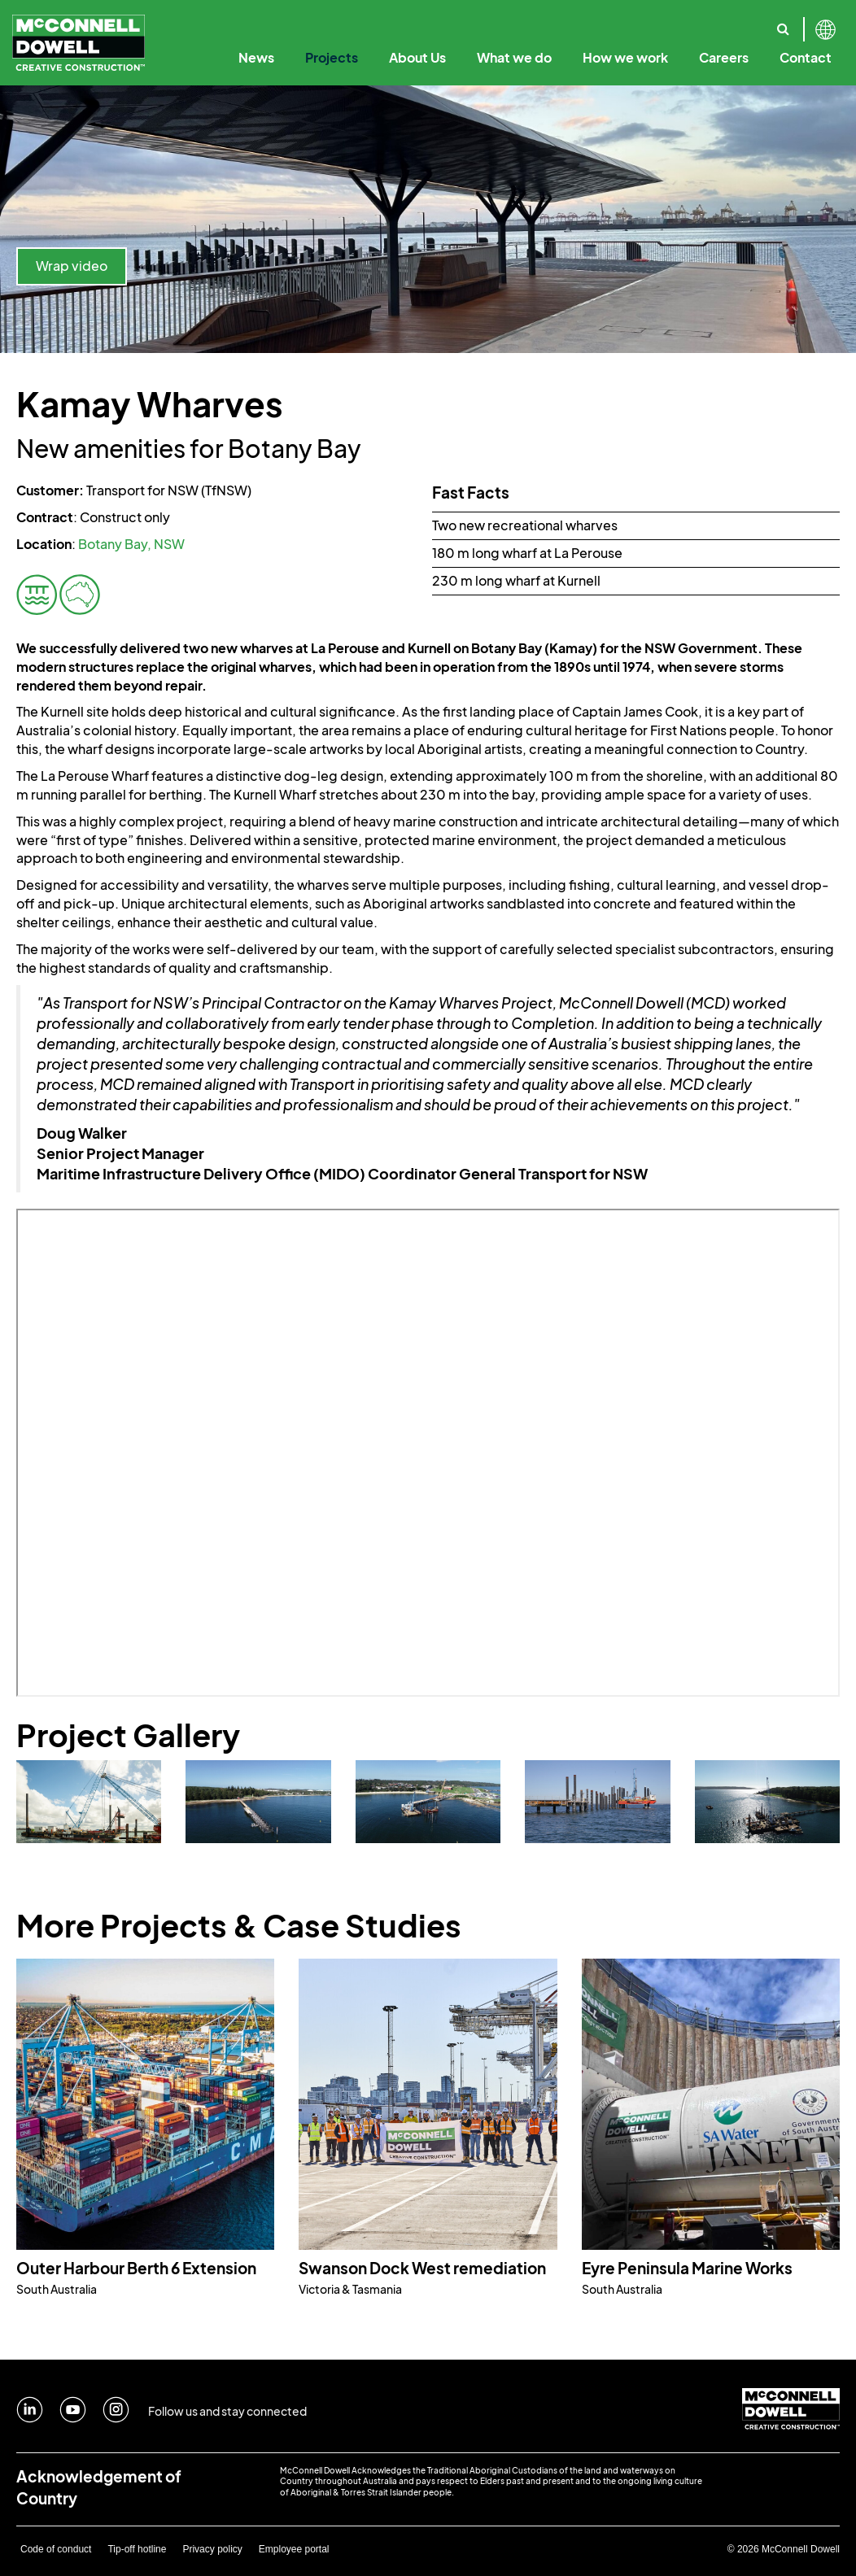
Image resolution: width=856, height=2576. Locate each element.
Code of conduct (55, 2549)
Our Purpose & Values (249, 22)
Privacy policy (212, 2549)
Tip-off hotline (136, 2549)
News (256, 57)
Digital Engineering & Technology (507, 22)
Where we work (717, 22)
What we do (514, 57)
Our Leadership (367, 22)
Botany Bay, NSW (131, 543)
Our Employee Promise (514, 22)
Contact (806, 57)
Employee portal (294, 2549)
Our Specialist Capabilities (763, 22)
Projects (331, 57)
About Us (417, 57)
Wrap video (71, 265)
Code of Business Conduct (500, 22)
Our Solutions (635, 22)
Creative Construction (337, 22)
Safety (728, 22)
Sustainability (654, 22)
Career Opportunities (654, 22)
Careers (724, 57)
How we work (625, 57)
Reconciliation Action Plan (764, 22)
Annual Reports (632, 22)
